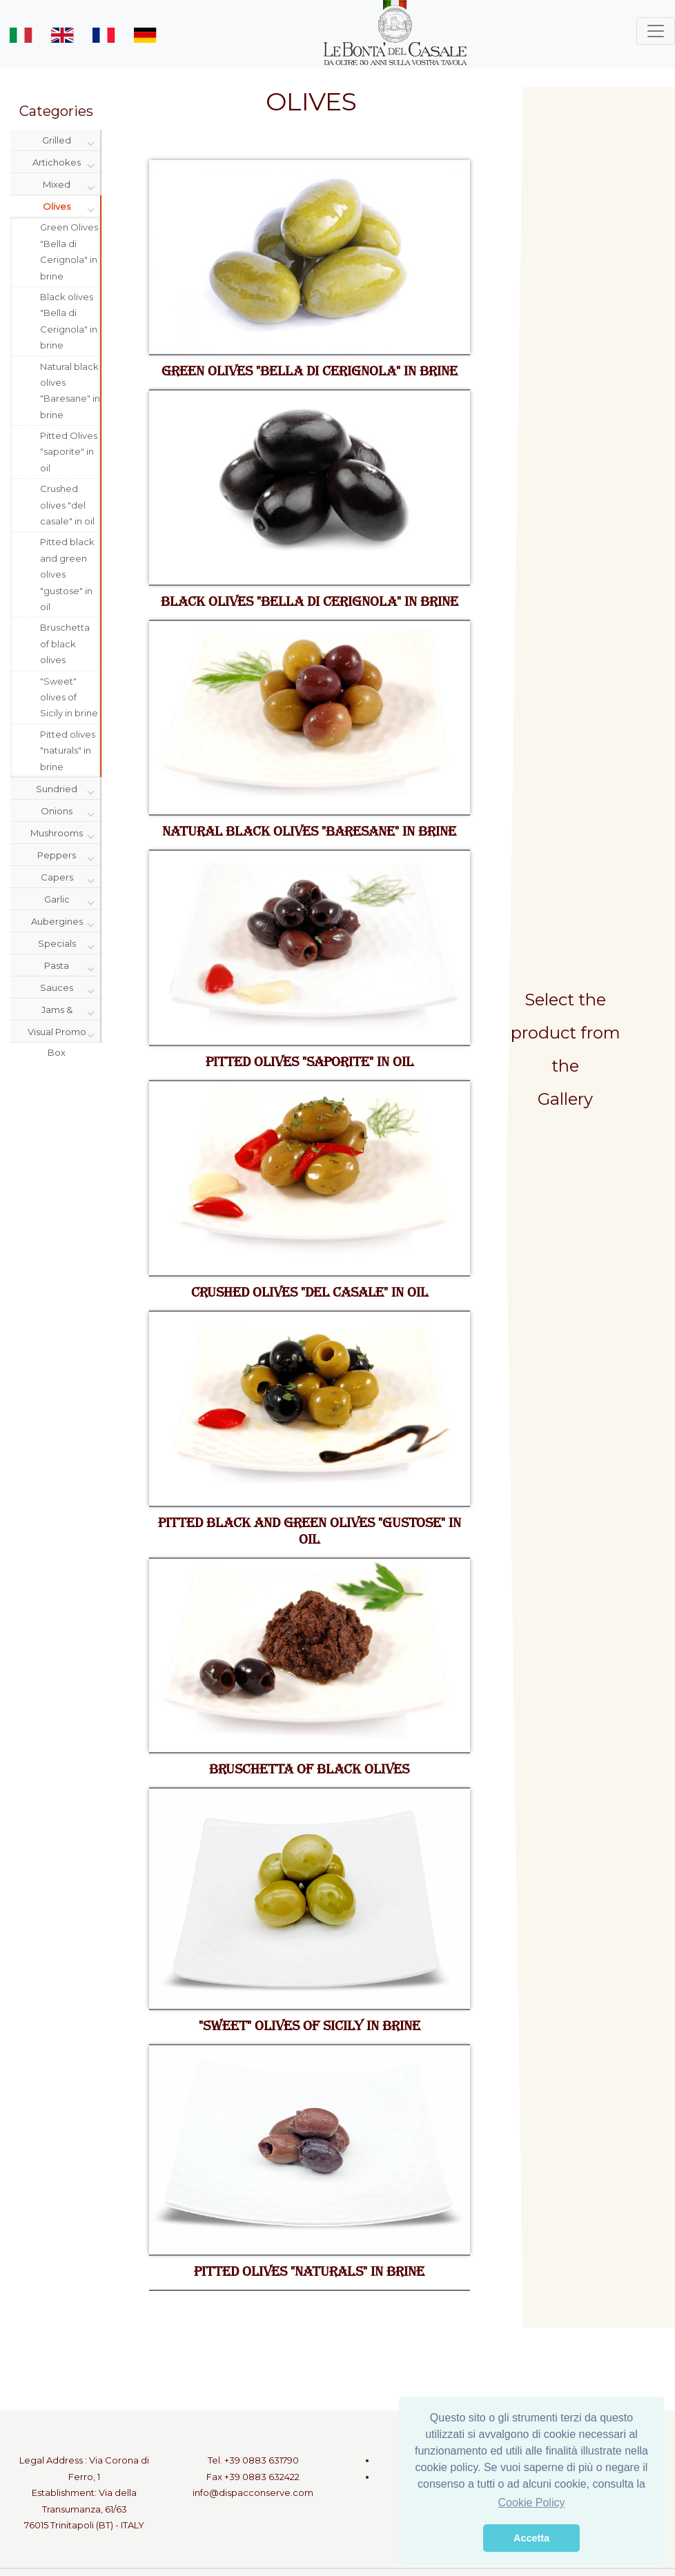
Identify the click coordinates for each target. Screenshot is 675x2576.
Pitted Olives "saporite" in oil (68, 451)
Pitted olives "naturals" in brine (67, 750)
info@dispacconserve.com (253, 2492)
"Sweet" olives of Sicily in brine (69, 697)
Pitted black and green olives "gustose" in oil (67, 574)
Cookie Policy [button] (531, 2502)
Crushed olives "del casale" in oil (67, 505)
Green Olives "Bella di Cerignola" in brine (69, 251)
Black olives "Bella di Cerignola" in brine (68, 321)
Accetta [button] (531, 2538)
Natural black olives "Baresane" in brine (70, 390)
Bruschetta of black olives (65, 643)
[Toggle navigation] (655, 31)
